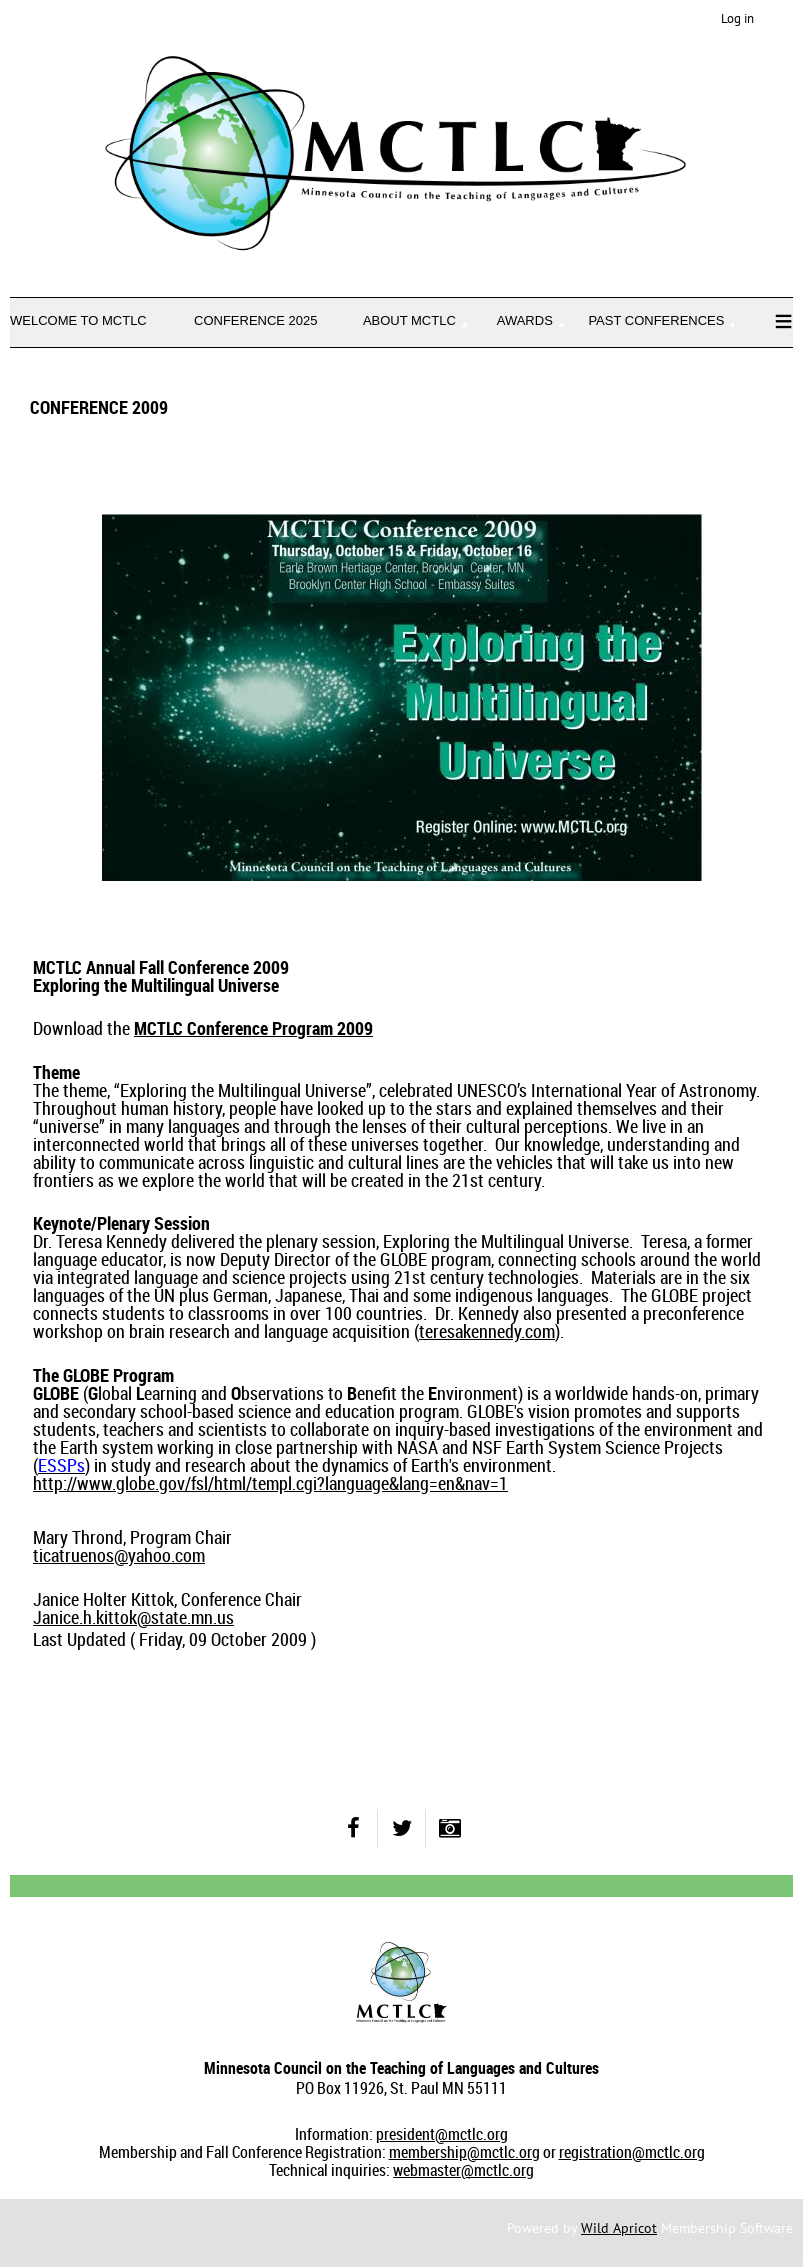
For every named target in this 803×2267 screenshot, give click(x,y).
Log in (737, 18)
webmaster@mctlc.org (463, 2170)
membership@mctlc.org (464, 2152)
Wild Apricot (619, 2228)
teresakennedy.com (487, 1331)
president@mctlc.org (442, 2134)
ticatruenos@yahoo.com (119, 1555)
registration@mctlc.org (632, 2152)
